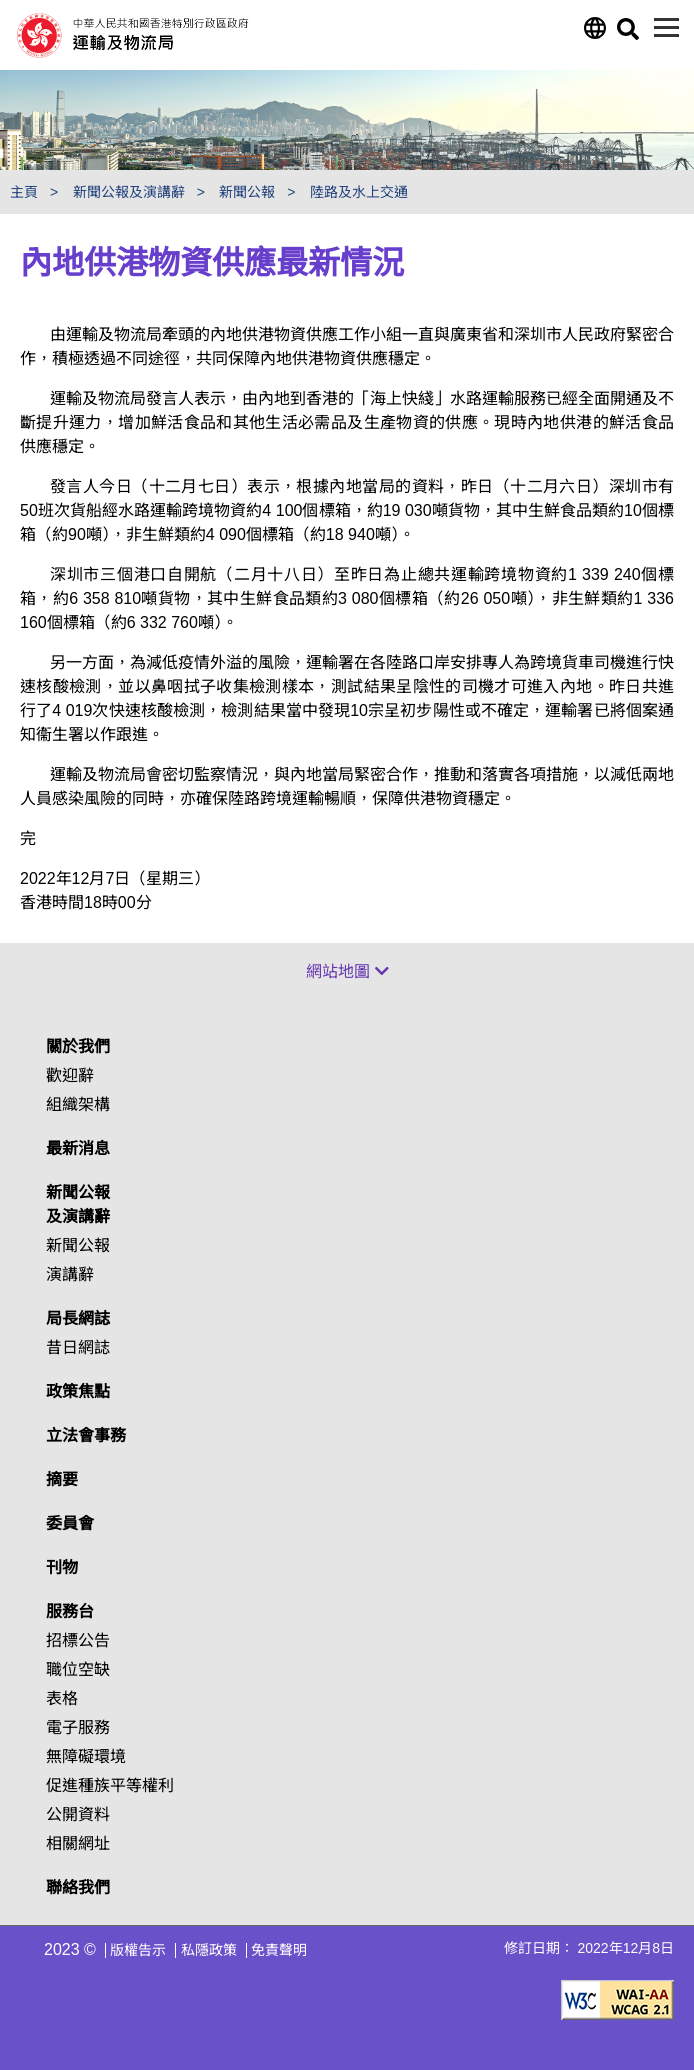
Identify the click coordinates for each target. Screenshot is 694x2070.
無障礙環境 (86, 1756)
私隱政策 (209, 1950)
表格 (62, 1698)
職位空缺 (78, 1669)
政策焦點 (78, 1391)
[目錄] (666, 27)
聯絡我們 (78, 1887)
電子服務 (78, 1727)
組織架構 (78, 1104)
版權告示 (138, 1950)
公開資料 (78, 1814)
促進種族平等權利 (110, 1785)
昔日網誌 (78, 1347)
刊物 (62, 1567)
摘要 (62, 1479)
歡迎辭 (70, 1075)
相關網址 (78, 1843)
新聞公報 (78, 1245)
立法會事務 (86, 1435)
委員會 (70, 1523)
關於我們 (78, 1046)
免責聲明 (279, 1950)
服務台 (70, 1611)
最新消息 (78, 1148)
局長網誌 (78, 1318)
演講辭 (70, 1274)
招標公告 (78, 1640)
